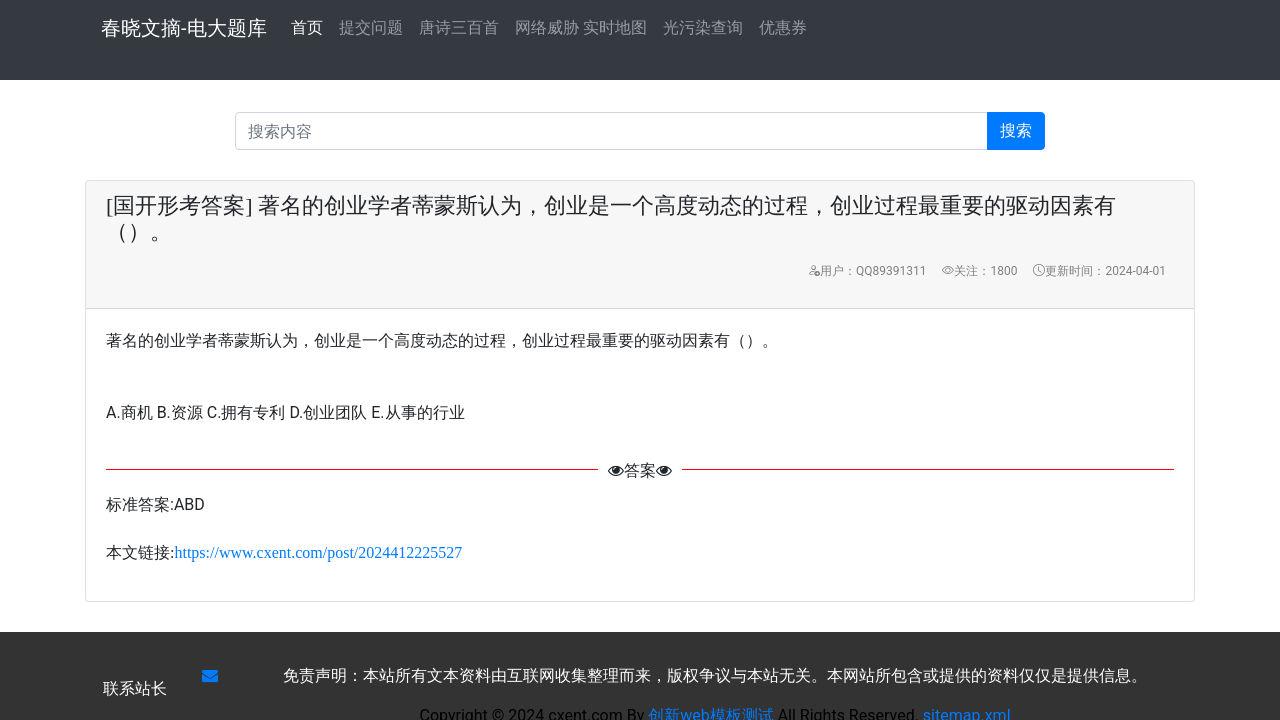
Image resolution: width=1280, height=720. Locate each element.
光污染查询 (703, 27)
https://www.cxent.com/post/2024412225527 (318, 552)
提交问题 (371, 27)
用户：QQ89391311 (867, 271)
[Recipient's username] (611, 131)
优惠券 (783, 27)
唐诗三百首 (459, 27)
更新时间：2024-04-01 (1099, 271)
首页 (307, 26)
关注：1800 (979, 271)
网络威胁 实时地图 (581, 27)
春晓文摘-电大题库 (184, 28)
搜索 (1016, 130)
